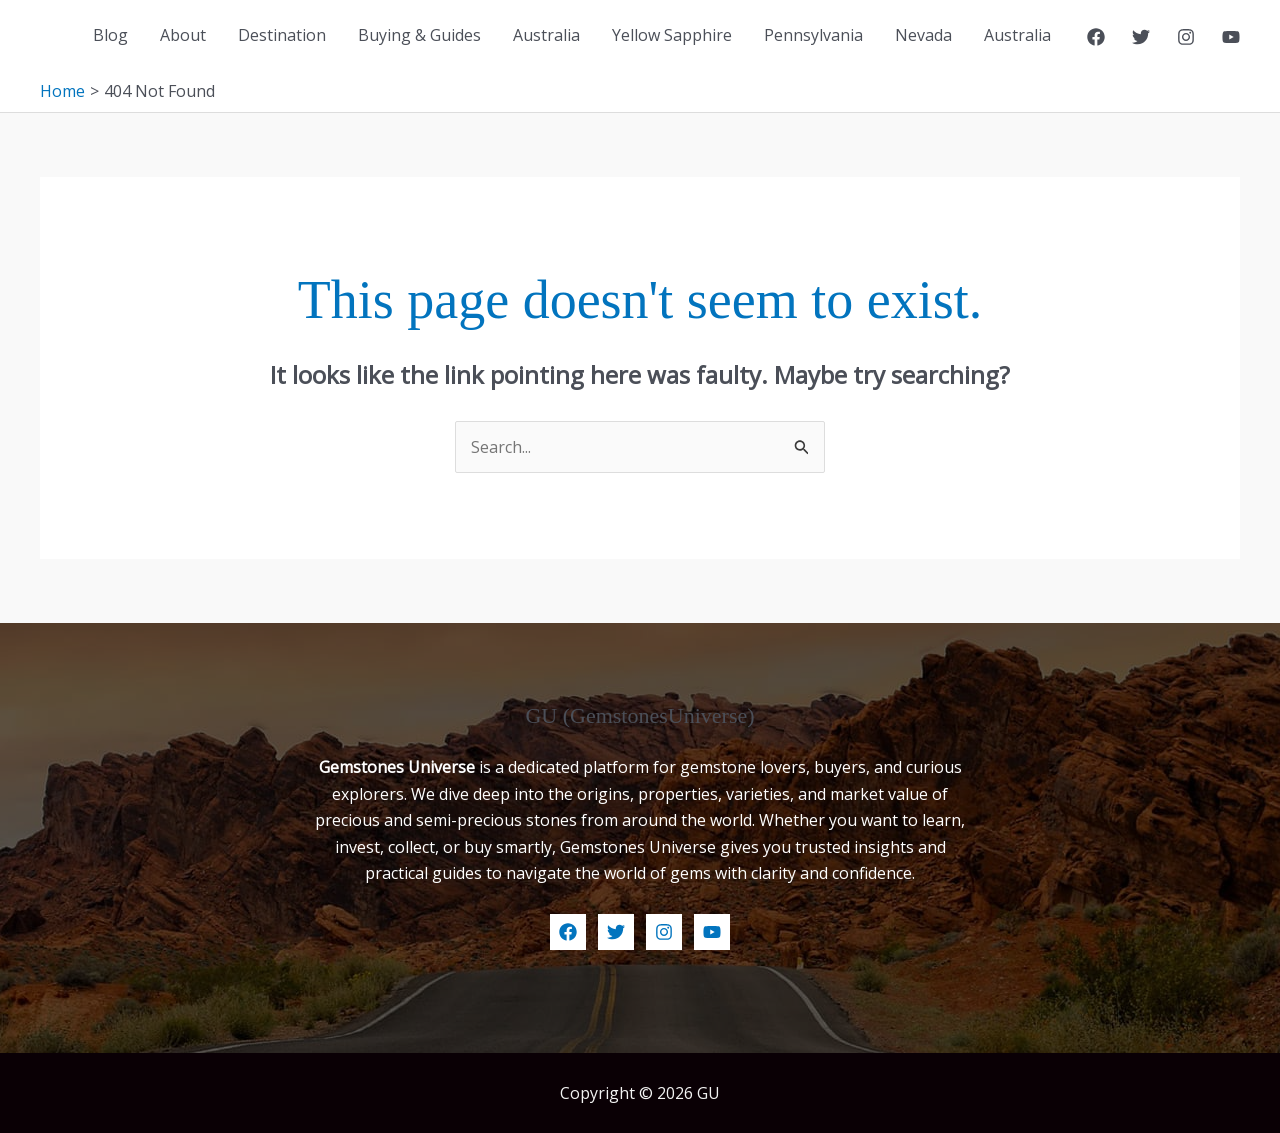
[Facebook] (1096, 37)
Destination (282, 35)
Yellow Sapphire (672, 35)
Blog (110, 35)
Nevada (923, 35)
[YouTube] (1231, 37)
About (183, 35)
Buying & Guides (419, 35)
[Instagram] (1186, 37)
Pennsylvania (813, 35)
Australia (546, 35)
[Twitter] (1141, 37)
